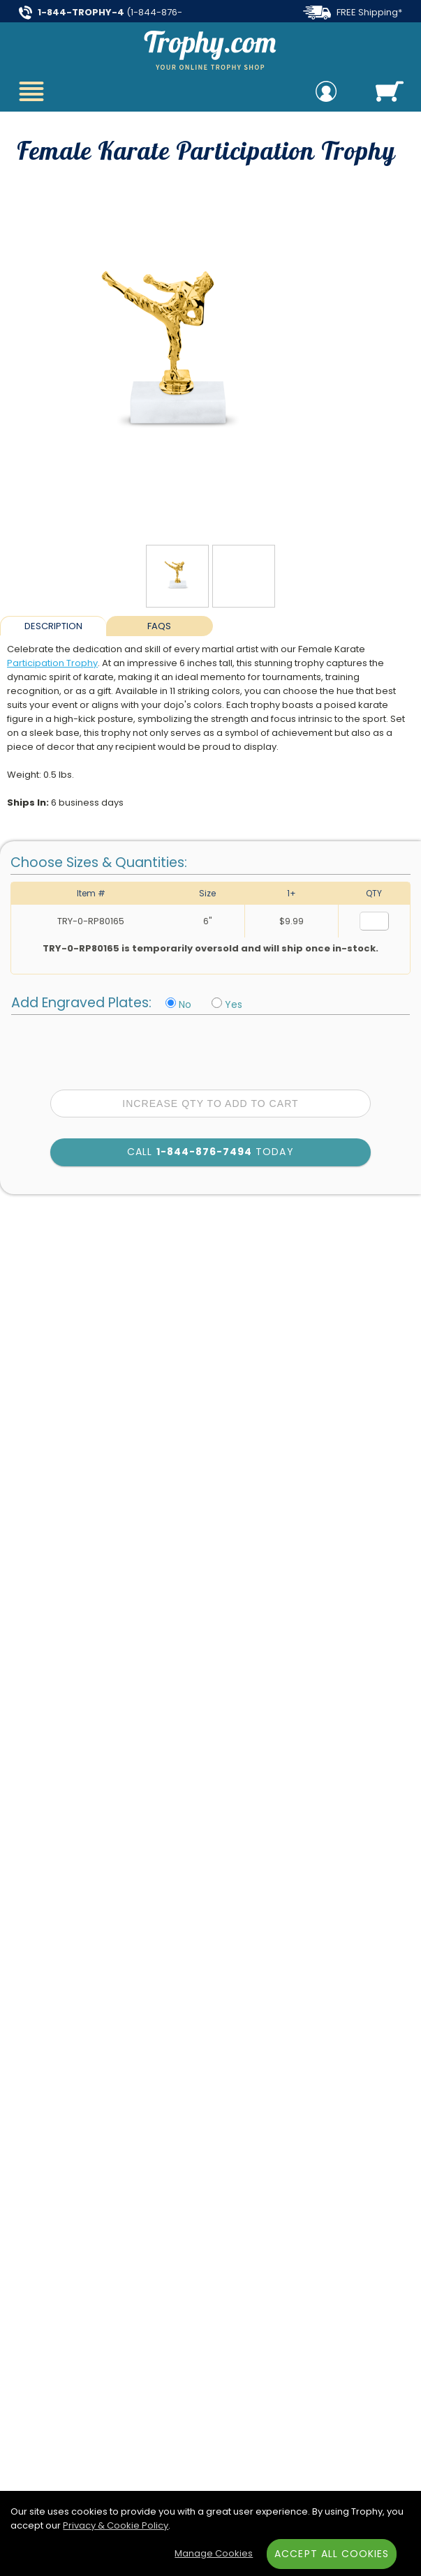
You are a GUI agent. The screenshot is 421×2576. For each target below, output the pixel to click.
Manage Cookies (214, 2553)
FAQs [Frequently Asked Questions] (159, 626)
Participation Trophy (52, 663)
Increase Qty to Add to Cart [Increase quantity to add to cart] (210, 1103)
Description (53, 626)
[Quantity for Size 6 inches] (374, 921)
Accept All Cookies (331, 2554)
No (185, 1004)
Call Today (210, 1152)
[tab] (53, 625)
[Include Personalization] (217, 1002)
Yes (233, 1004)
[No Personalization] (170, 1002)
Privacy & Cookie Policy (115, 2525)
